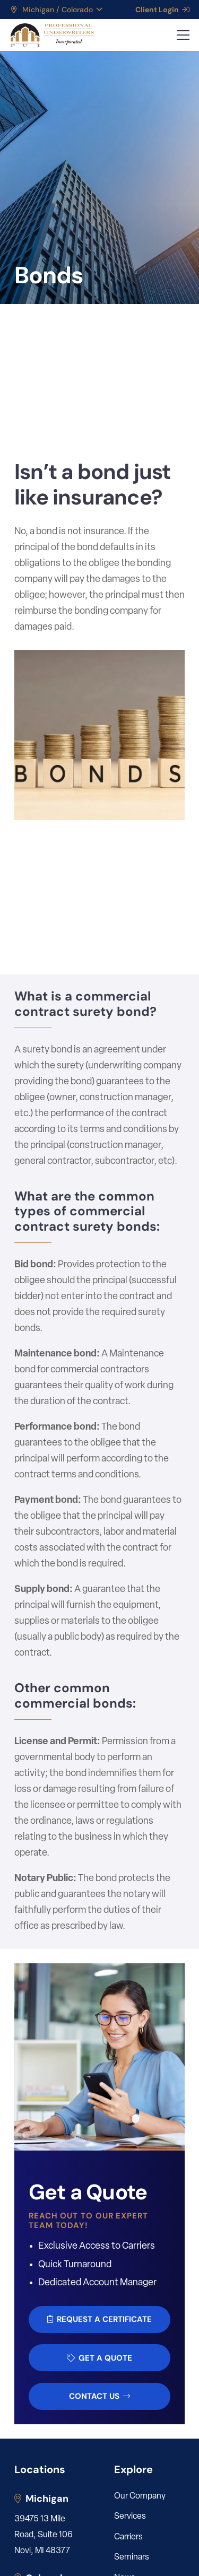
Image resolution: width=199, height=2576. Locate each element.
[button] (55, 9)
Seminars (131, 2557)
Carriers (128, 2537)
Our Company (140, 2496)
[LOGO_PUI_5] (52, 35)
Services (130, 2516)
